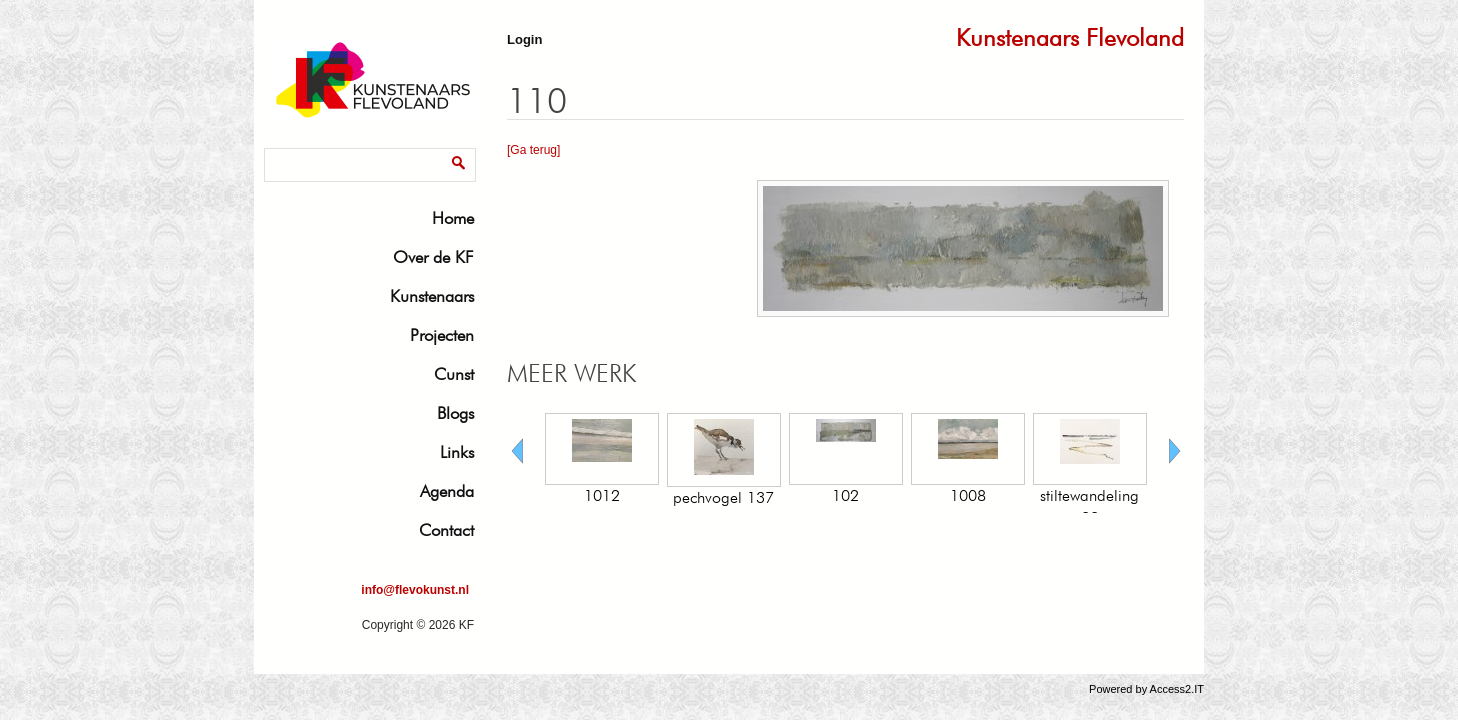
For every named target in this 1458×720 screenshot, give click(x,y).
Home (453, 218)
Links (457, 452)
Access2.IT (1177, 689)
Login (524, 39)
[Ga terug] (533, 150)
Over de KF (433, 257)
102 (845, 495)
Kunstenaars (432, 296)
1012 (602, 495)
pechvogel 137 (723, 497)
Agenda (447, 491)
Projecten (442, 335)
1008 (968, 495)
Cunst (454, 374)
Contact (446, 530)
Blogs (455, 413)
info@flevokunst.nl (415, 590)
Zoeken (289, 151)
